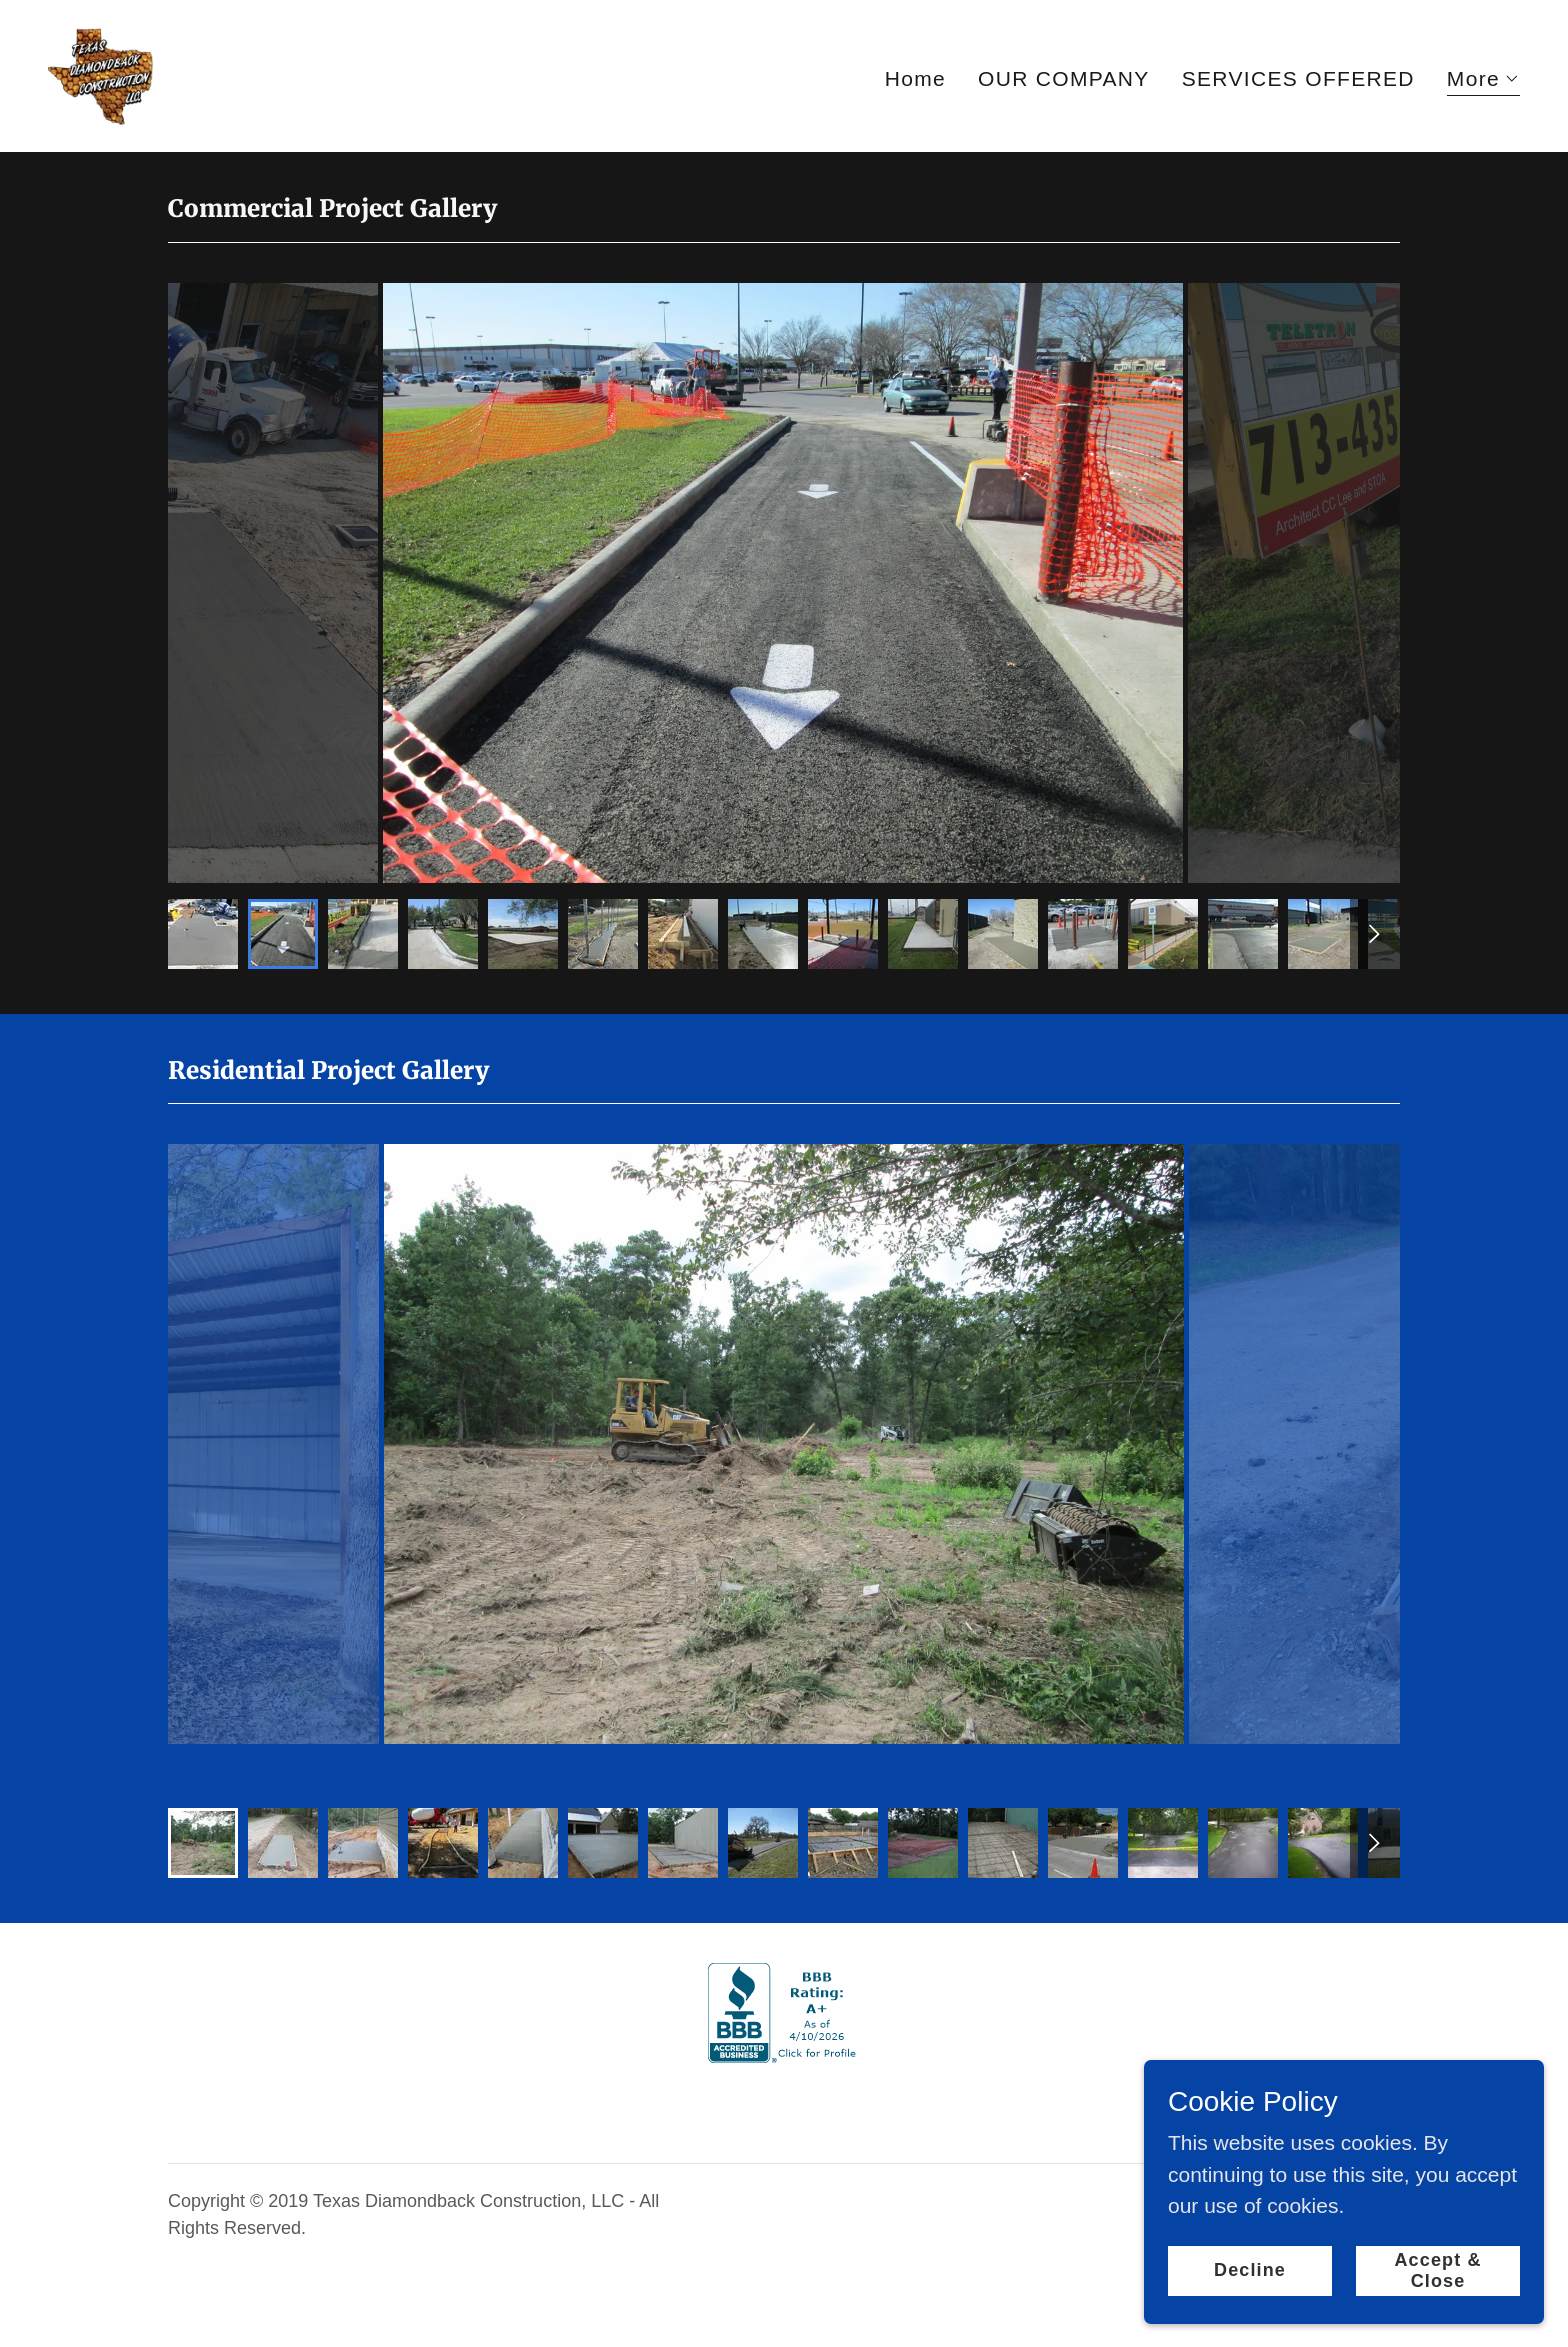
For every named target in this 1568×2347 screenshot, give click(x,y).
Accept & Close (1437, 2269)
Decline (1250, 2270)
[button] (1483, 81)
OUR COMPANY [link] (1064, 78)
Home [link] (915, 78)
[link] (101, 74)
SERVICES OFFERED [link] (1298, 78)
